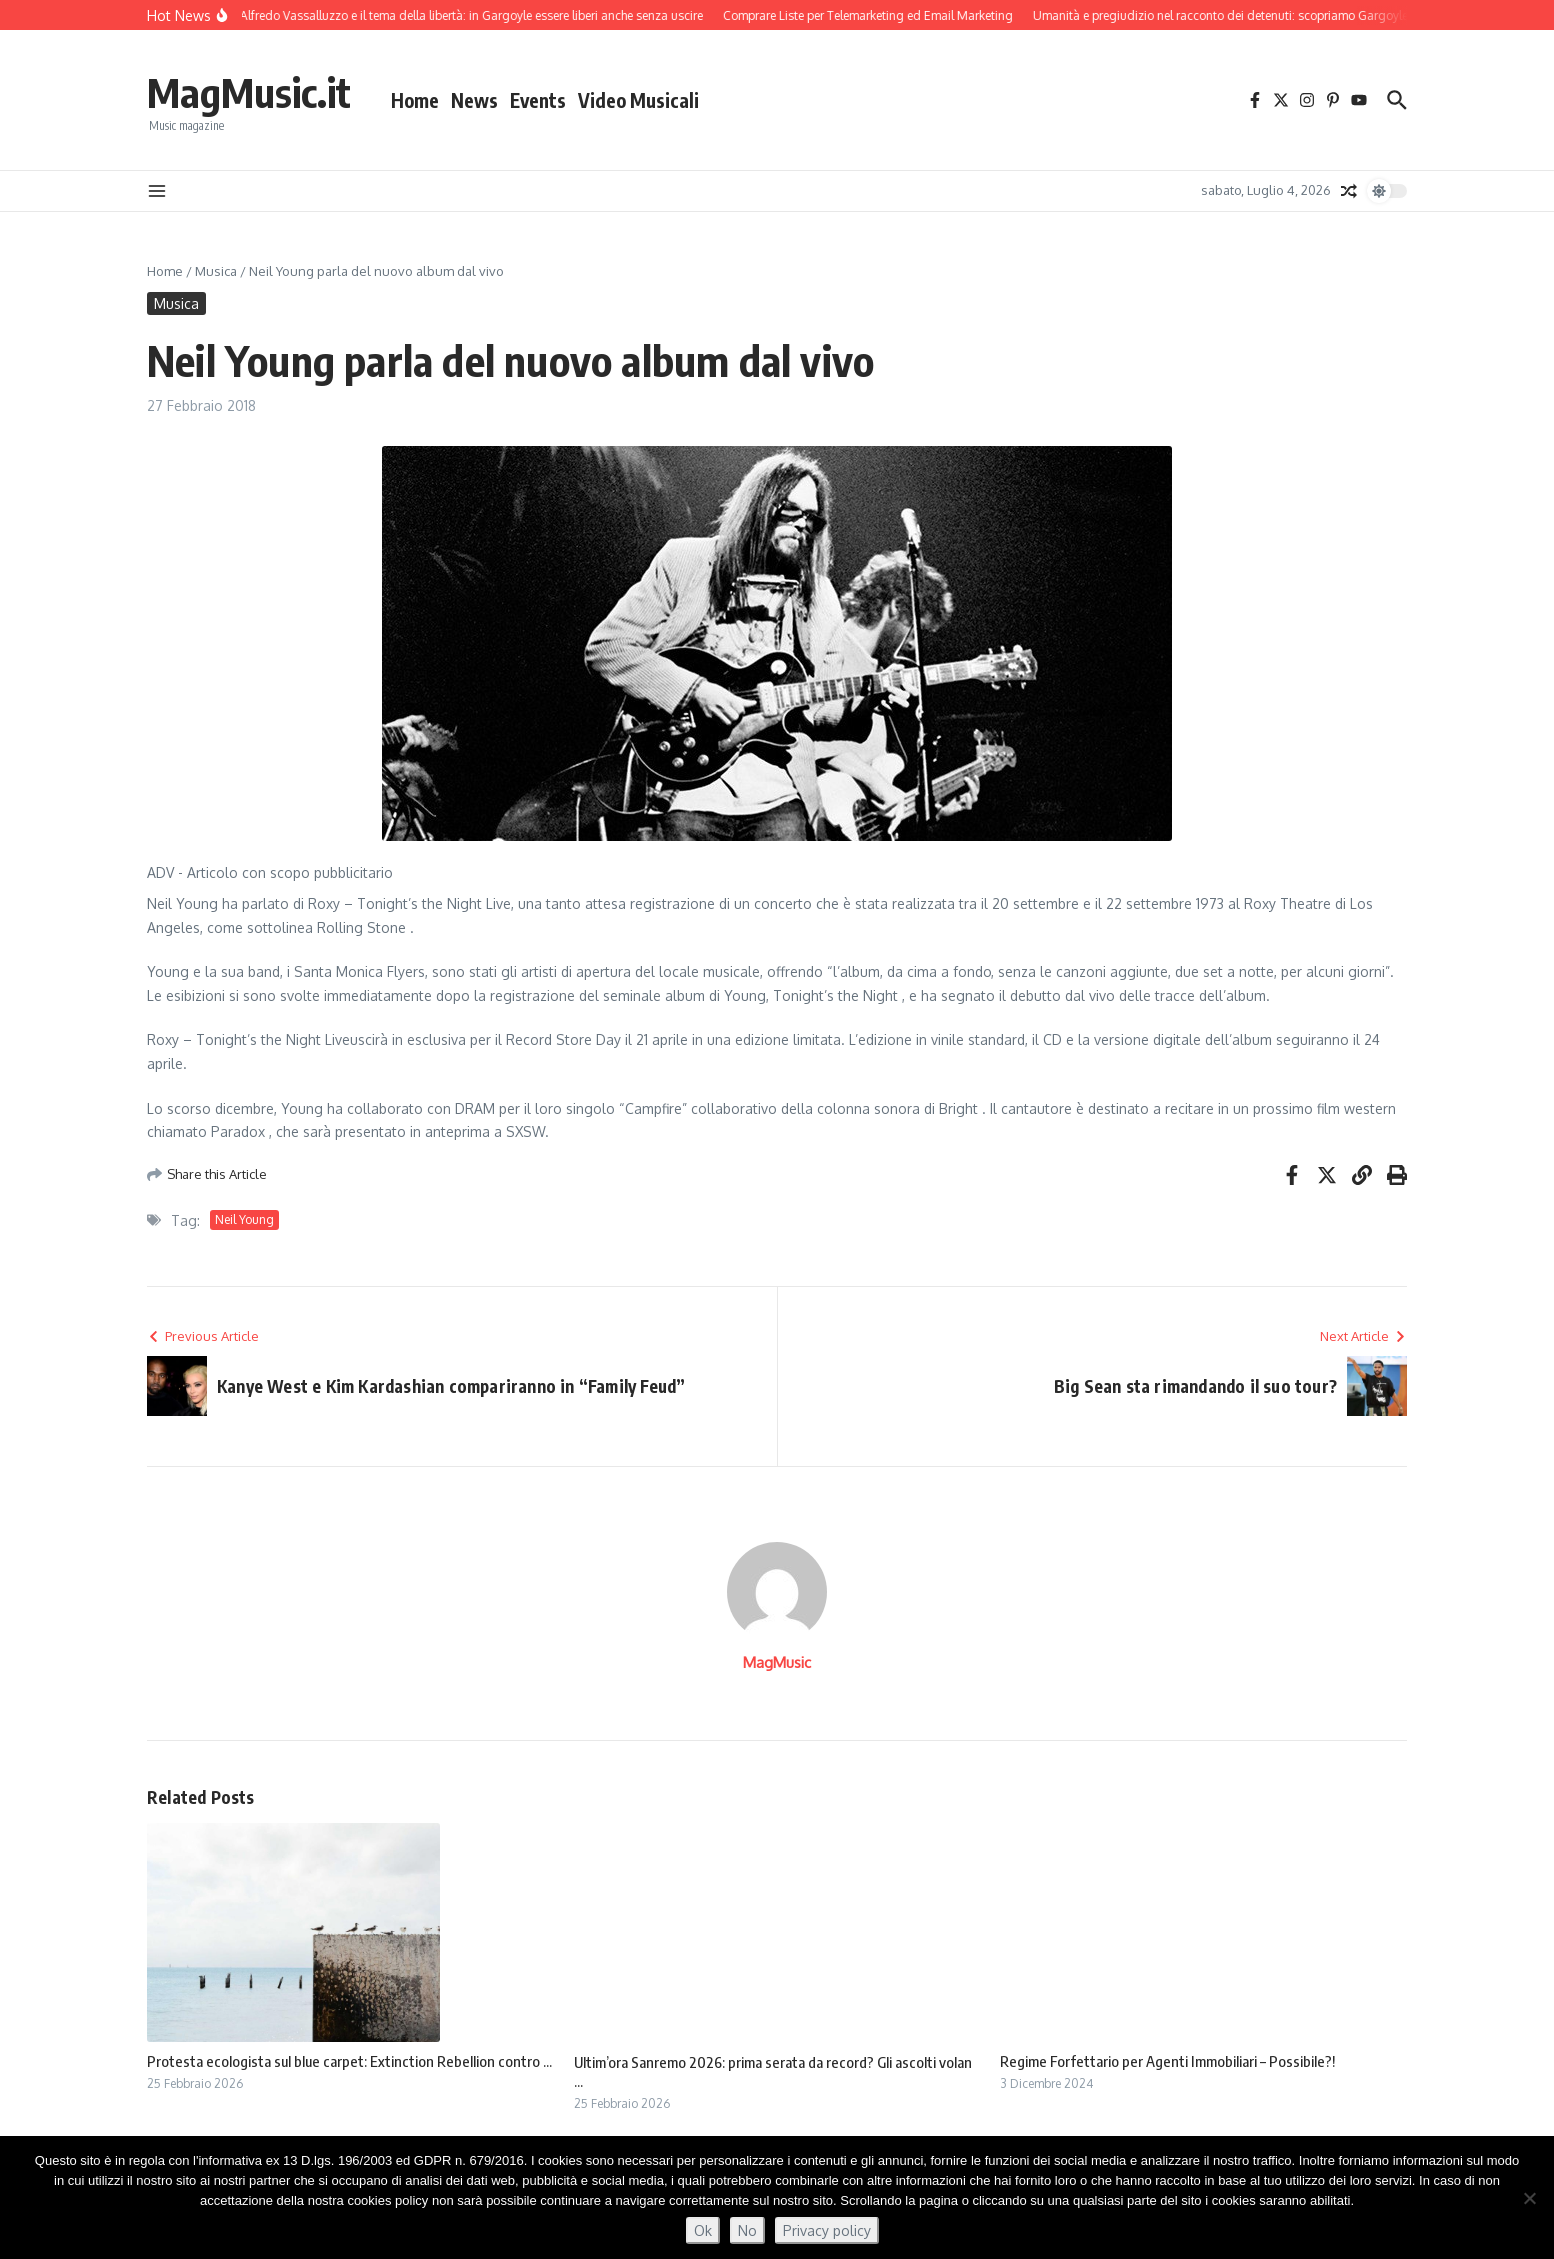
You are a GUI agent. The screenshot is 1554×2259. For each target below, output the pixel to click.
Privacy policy (827, 2230)
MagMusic (777, 1662)
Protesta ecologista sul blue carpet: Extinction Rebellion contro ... (349, 2061)
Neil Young (244, 1219)
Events (538, 100)
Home (415, 100)
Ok (703, 2230)
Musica (216, 271)
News (474, 100)
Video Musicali (638, 100)
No (747, 2230)
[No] (1529, 2198)
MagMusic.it (249, 92)
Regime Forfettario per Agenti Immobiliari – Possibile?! (1167, 2061)
